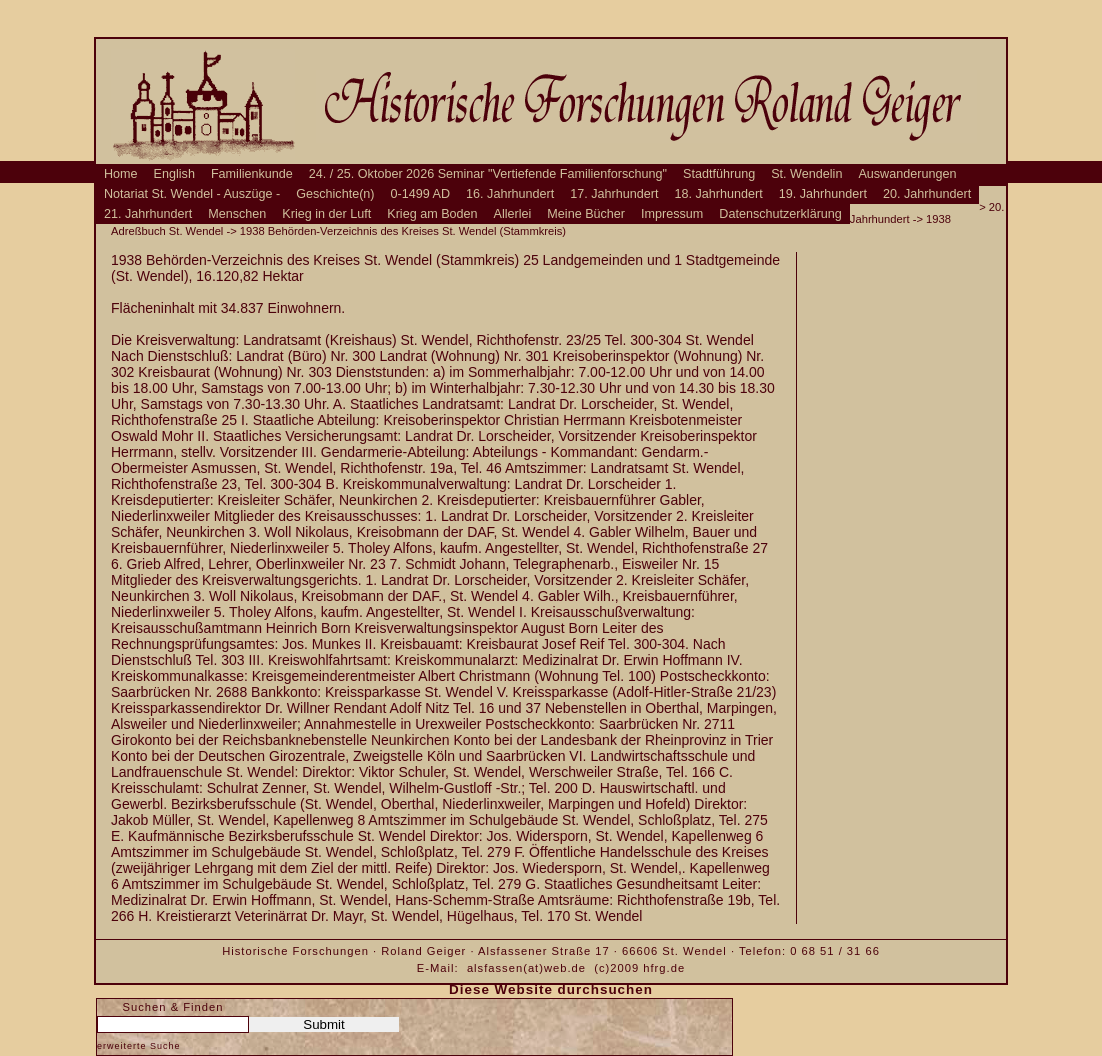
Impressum (672, 214)
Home (121, 174)
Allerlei (513, 214)
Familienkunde (252, 174)
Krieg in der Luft (326, 214)
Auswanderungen (907, 174)
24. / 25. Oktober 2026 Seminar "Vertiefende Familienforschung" (488, 174)
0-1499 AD (421, 194)
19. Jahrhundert (823, 194)
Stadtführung (719, 174)
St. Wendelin (806, 174)
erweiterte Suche (139, 1046)
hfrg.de (664, 968)
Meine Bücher (586, 214)
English (174, 174)
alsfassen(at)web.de (526, 968)
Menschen (237, 214)
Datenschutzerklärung (780, 214)
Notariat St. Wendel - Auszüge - (192, 194)
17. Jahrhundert (614, 194)
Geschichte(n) (335, 194)
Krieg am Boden (432, 214)
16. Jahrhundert (510, 194)
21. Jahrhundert (148, 214)
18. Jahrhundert (719, 194)
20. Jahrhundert (927, 194)
